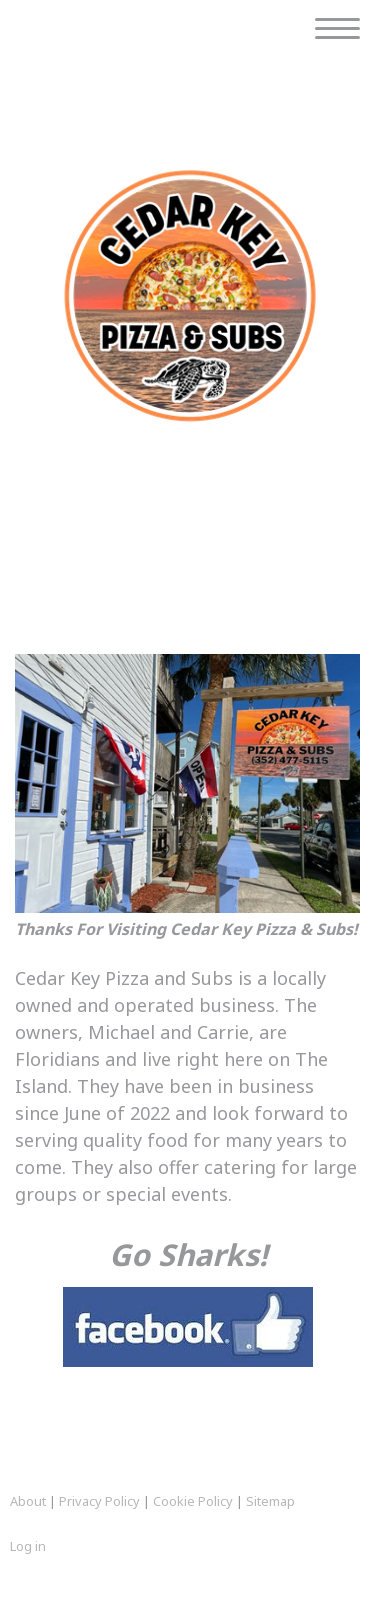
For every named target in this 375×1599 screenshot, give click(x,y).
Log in (28, 1546)
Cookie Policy (193, 1501)
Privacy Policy (99, 1501)
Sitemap (270, 1501)
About (28, 1501)
